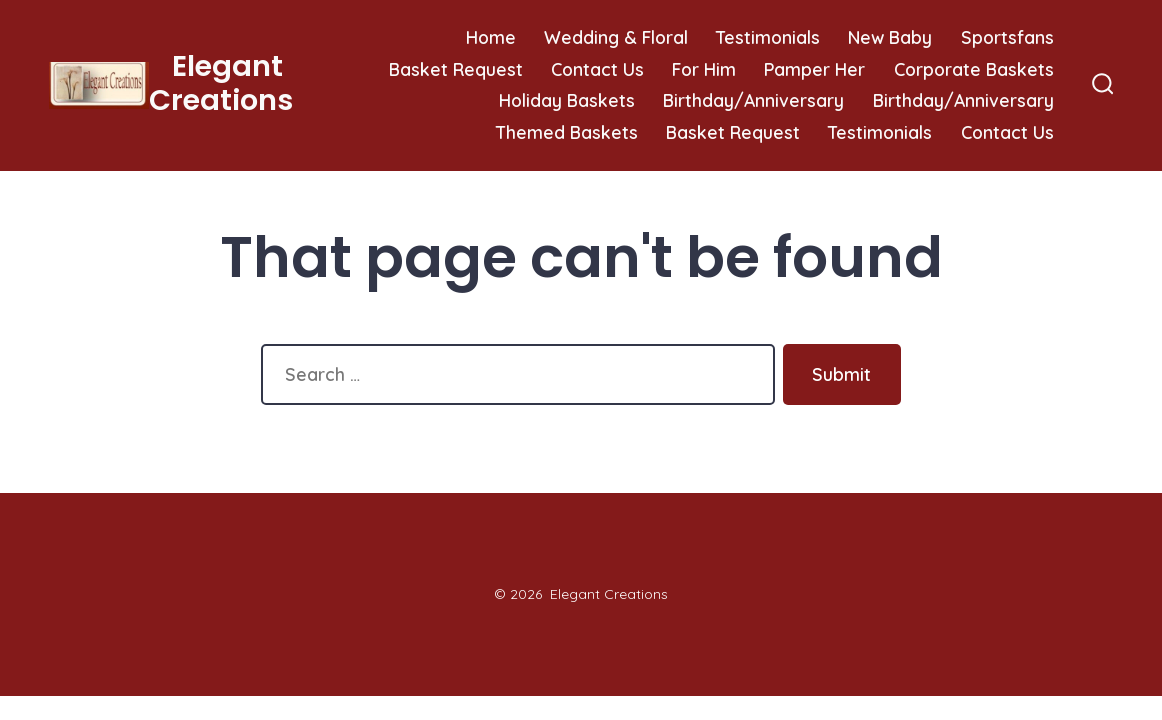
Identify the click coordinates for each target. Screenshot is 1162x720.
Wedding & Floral (616, 37)
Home (491, 37)
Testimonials (768, 37)
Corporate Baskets (974, 69)
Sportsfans (1007, 37)
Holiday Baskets (567, 100)
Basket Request (456, 69)
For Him (704, 69)
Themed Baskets (567, 132)
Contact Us (597, 69)
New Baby (890, 37)
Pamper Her (814, 69)
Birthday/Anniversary (753, 100)
